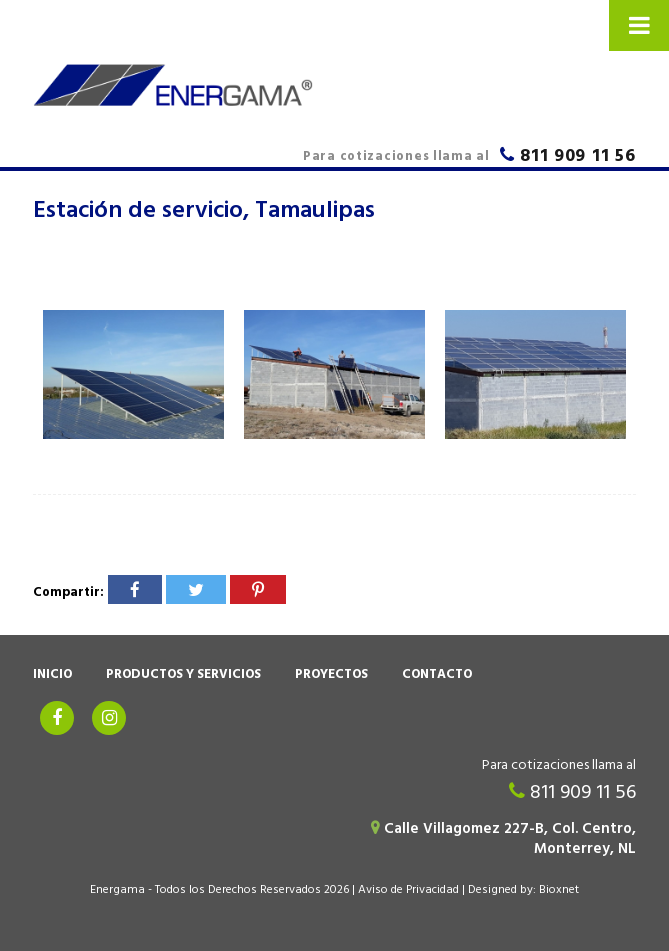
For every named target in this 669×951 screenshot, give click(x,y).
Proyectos (331, 676)
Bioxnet (559, 891)
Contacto (437, 676)
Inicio (52, 676)
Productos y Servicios (183, 676)
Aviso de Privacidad (408, 891)
